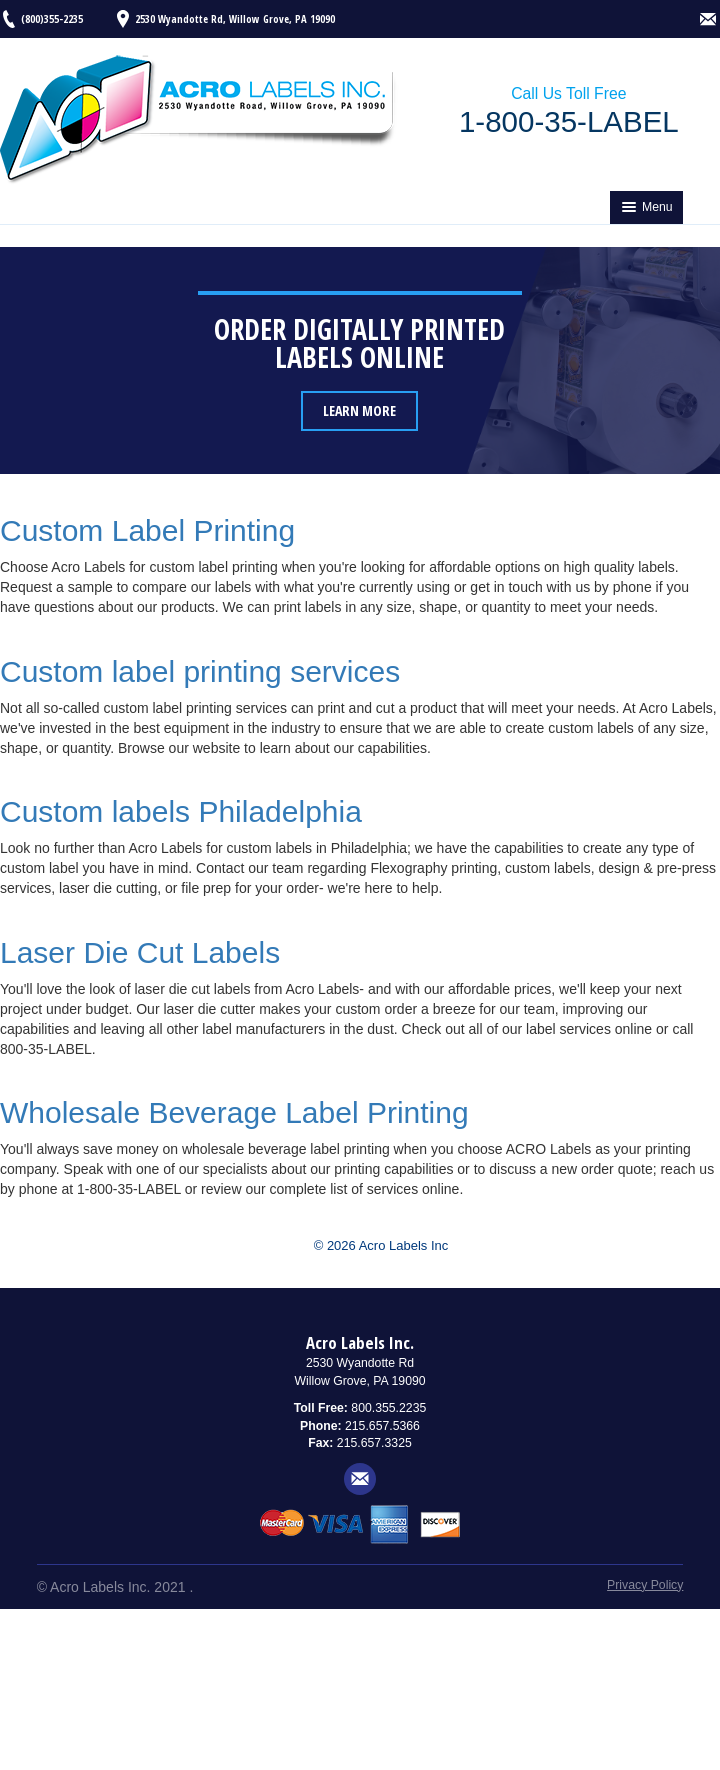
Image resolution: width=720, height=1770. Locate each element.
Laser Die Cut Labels (140, 952)
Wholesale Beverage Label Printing (234, 1112)
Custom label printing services (200, 671)
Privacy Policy (645, 1585)
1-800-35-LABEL (569, 121)
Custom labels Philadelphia (181, 811)
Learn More (359, 410)
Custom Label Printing (147, 530)
